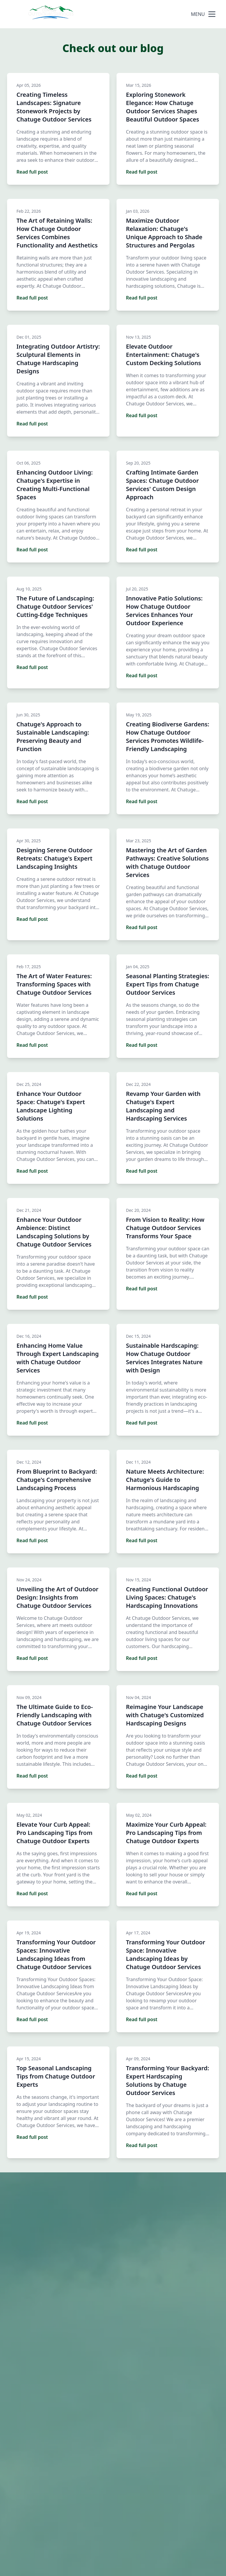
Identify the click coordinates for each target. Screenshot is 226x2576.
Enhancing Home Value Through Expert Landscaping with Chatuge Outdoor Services (57, 1358)
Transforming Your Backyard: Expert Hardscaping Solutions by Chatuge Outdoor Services (167, 2080)
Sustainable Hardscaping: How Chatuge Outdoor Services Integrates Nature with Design (164, 1358)
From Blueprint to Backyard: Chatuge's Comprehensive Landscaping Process (56, 1479)
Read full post (32, 172)
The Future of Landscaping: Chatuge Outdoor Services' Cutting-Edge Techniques (55, 606)
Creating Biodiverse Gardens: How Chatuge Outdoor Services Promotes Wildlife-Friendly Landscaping (167, 736)
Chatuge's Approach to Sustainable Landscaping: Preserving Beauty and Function (52, 736)
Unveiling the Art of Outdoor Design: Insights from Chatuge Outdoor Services (57, 1597)
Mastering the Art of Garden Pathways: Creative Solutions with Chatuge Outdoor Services (167, 862)
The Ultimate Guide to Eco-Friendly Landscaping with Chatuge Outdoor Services (54, 1715)
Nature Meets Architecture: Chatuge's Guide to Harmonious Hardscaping (165, 1479)
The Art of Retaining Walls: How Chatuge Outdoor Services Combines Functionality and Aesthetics (57, 233)
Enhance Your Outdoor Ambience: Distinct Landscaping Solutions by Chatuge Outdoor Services (54, 1232)
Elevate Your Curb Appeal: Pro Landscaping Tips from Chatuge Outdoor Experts (54, 1832)
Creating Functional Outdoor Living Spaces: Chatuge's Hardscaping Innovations (167, 1597)
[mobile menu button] (212, 14)
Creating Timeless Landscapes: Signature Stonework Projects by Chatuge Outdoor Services (54, 107)
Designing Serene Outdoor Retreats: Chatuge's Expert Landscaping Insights (54, 858)
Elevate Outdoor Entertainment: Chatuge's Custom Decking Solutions (163, 354)
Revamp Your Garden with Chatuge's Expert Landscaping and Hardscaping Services (163, 1106)
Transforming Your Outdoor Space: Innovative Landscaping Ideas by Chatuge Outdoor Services (165, 1954)
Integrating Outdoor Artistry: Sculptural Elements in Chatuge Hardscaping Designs (58, 358)
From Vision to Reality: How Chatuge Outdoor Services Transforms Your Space (165, 1228)
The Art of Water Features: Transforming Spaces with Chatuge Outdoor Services (54, 984)
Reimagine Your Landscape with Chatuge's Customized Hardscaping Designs (165, 1715)
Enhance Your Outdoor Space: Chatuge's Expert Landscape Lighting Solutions (50, 1106)
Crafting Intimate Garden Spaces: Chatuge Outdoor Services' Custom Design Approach (162, 484)
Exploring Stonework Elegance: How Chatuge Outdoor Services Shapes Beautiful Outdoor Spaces (162, 107)
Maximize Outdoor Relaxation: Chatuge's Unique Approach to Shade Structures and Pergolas (164, 233)
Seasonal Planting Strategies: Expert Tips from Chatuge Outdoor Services (167, 984)
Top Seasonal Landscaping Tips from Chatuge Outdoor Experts (55, 2076)
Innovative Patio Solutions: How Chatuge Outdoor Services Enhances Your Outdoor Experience (164, 610)
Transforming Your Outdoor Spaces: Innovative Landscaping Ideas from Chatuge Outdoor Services (56, 1954)
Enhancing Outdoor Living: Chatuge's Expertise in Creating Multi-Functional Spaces (54, 484)
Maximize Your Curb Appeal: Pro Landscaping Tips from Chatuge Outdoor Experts (166, 1832)
